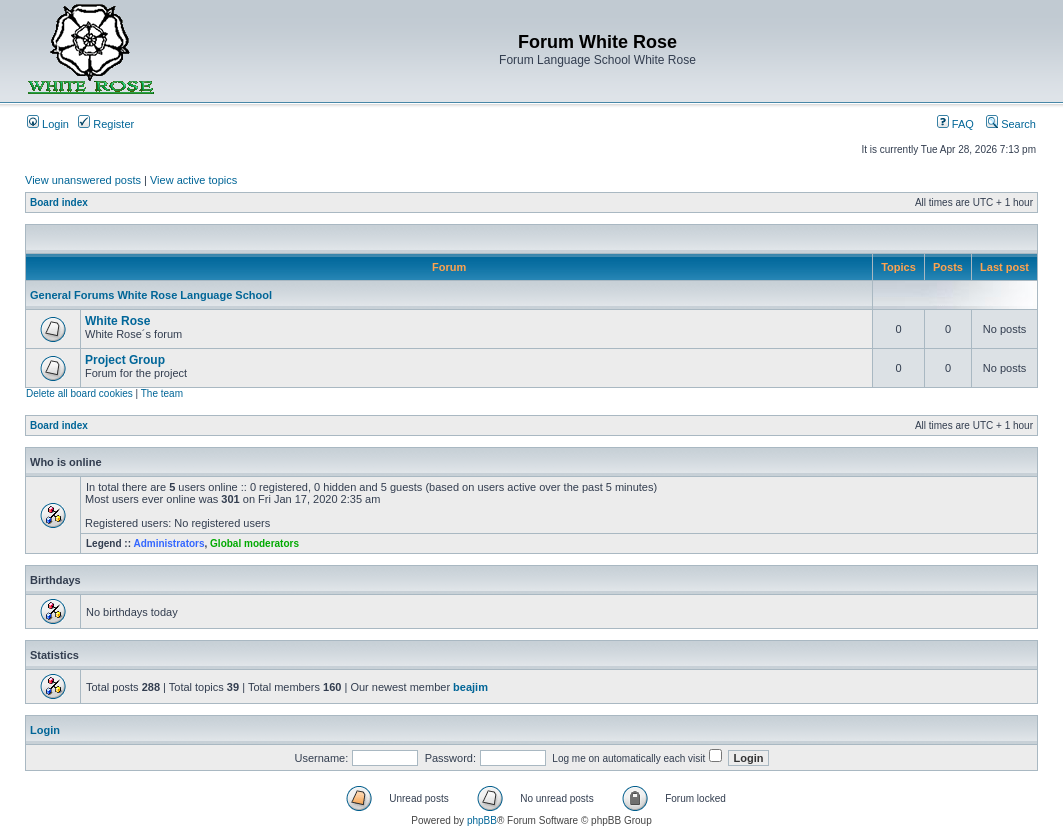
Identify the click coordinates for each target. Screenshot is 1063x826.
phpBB (482, 820)
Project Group (125, 360)
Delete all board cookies (79, 393)
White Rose (117, 321)
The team (162, 393)
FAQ (955, 124)
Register (106, 124)
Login (48, 124)
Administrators (168, 543)
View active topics (193, 180)
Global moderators (254, 543)
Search (1011, 124)
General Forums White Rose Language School (151, 295)
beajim (470, 687)
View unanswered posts (83, 180)
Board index (59, 202)
